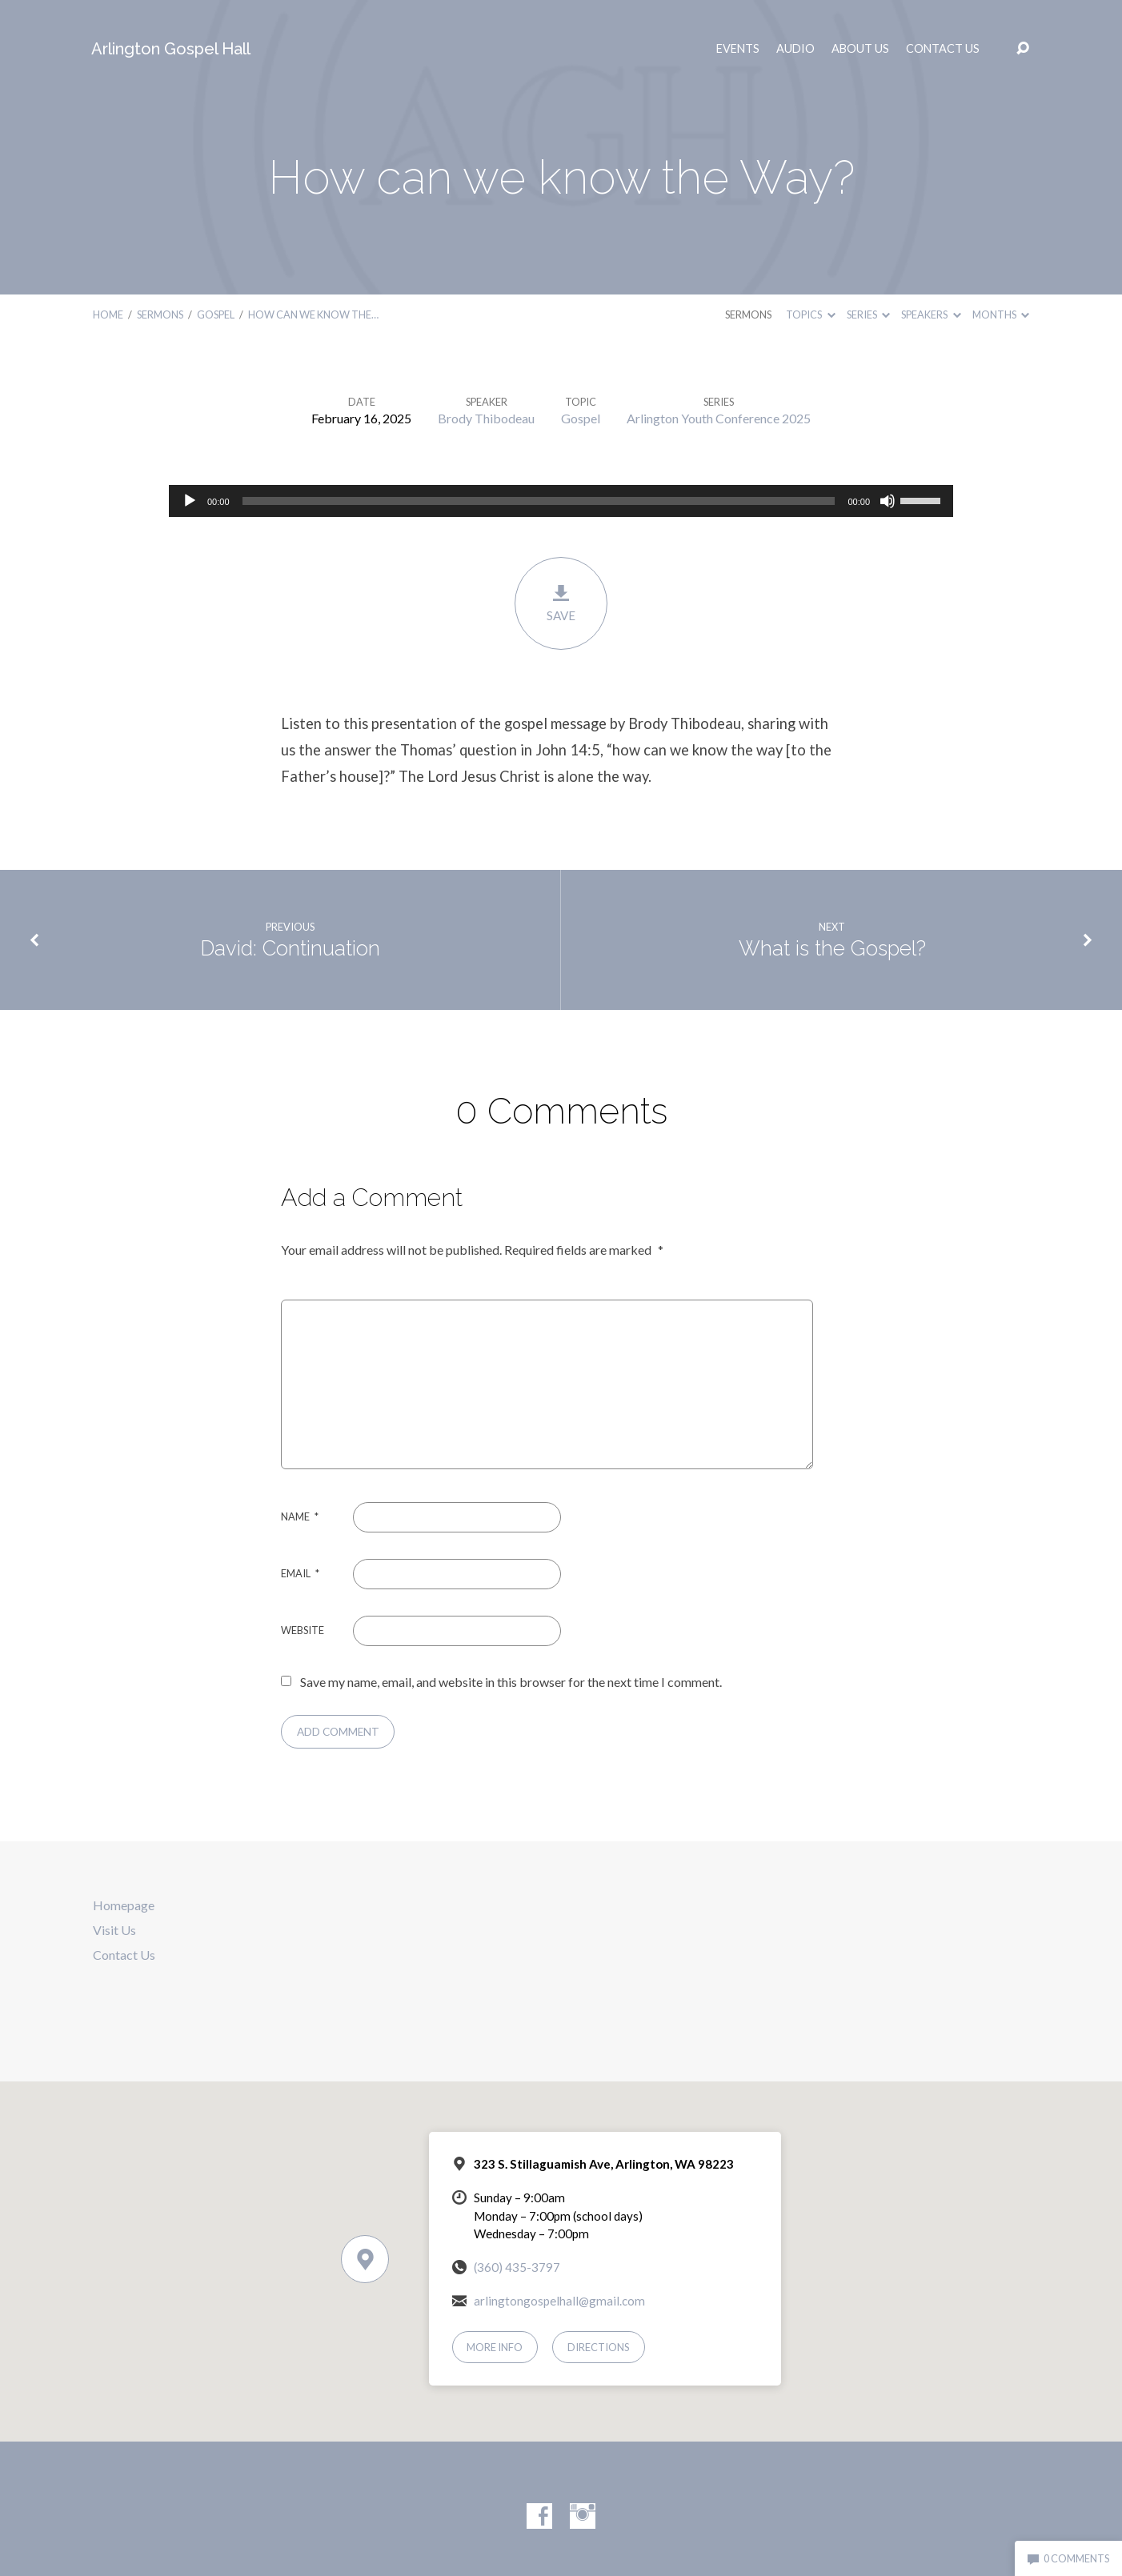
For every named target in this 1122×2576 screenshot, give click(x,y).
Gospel (215, 314)
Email (300, 1573)
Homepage (123, 1905)
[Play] (190, 501)
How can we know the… (313, 314)
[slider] (538, 501)
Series (868, 314)
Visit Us (114, 1929)
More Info (495, 2347)
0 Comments (1068, 2558)
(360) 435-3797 (517, 2267)
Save (561, 603)
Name (300, 1516)
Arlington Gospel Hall (170, 48)
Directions (598, 2347)
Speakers (930, 314)
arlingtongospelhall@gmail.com (559, 2301)
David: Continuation (290, 948)
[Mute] (888, 501)
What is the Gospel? (832, 948)
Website (302, 1630)
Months (1000, 314)
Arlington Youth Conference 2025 (719, 418)
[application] (561, 501)
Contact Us (943, 48)
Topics (810, 314)
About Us (860, 48)
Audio (795, 48)
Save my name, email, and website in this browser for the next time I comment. (511, 1681)
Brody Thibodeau (486, 418)
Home (108, 314)
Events (737, 48)
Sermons (160, 314)
